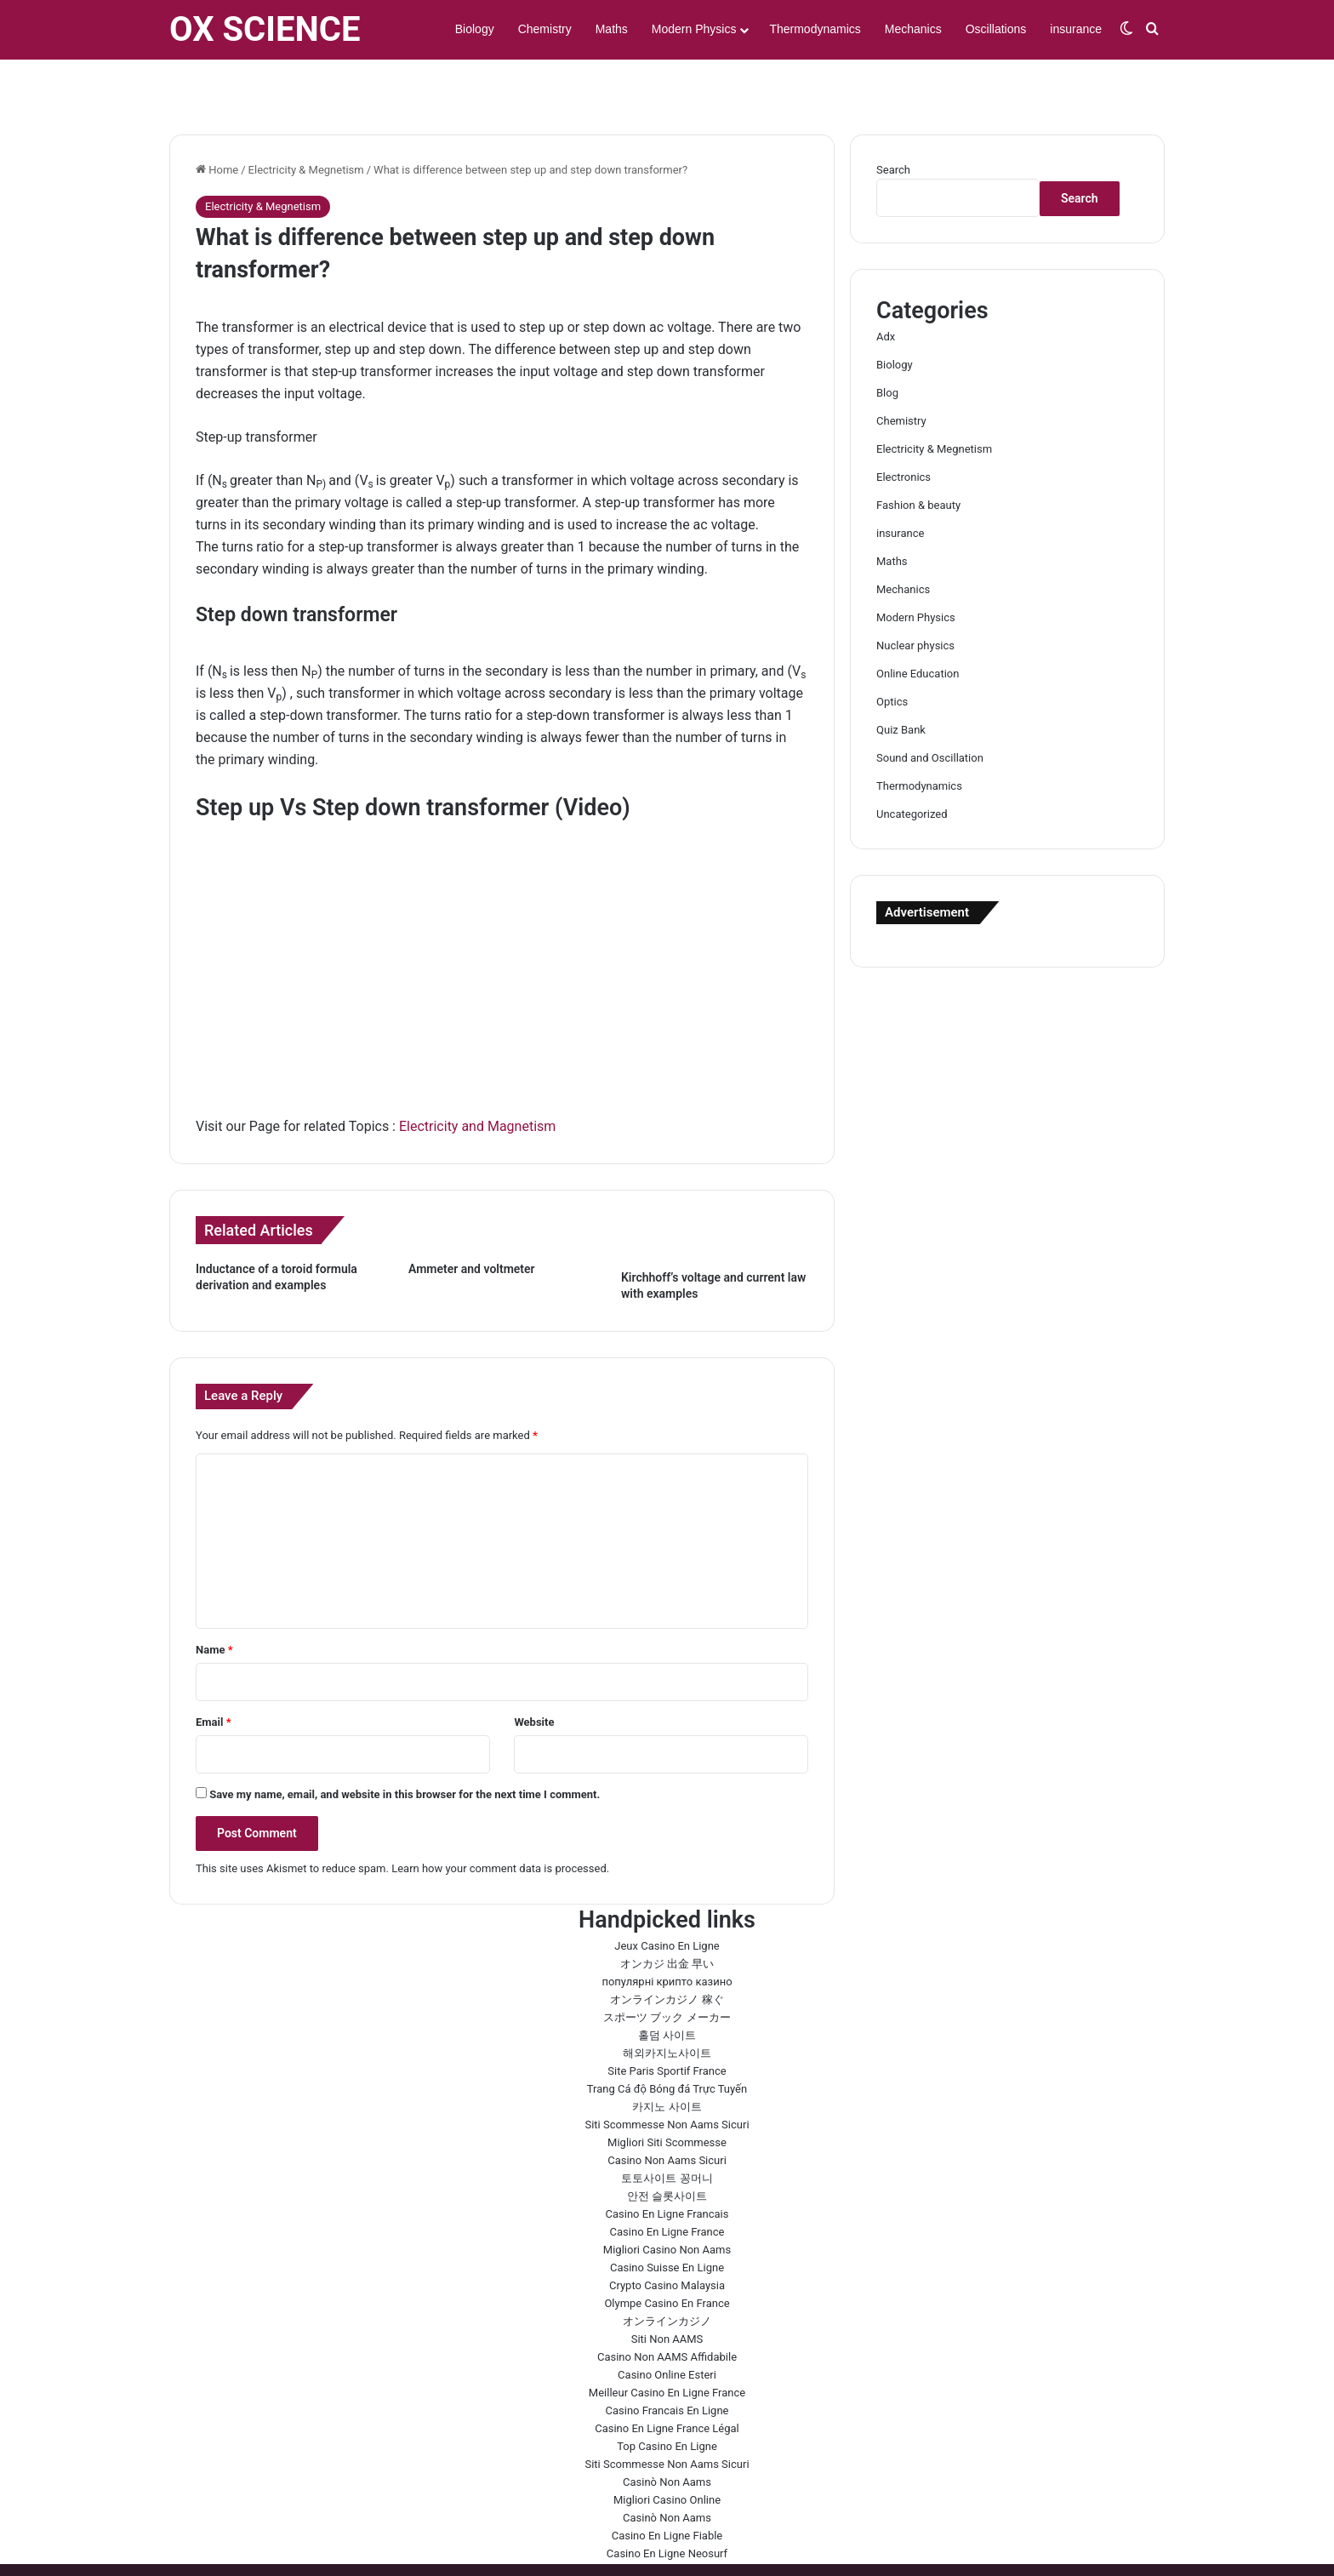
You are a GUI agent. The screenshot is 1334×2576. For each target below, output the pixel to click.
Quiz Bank (901, 680)
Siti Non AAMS (667, 2289)
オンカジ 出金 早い (667, 1914)
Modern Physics (694, 29)
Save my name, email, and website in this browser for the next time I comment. (404, 1745)
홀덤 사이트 (667, 1985)
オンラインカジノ (667, 2271)
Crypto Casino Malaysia (667, 2236)
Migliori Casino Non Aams (667, 2200)
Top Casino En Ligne (667, 2396)
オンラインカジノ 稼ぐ (666, 1950)
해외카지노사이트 (667, 2003)
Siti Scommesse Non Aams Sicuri (666, 2075)
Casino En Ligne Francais (667, 2164)
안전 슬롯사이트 (667, 2146)
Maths (612, 29)
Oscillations (996, 29)
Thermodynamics (814, 29)
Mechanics (913, 29)
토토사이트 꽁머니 (666, 2128)
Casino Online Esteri (667, 2325)
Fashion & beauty (918, 455)
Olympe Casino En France (666, 2254)
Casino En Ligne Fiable (667, 2486)
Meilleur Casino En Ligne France (667, 2343)
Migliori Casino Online (667, 2450)
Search (893, 120)
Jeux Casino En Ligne (666, 1896)
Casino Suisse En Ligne (667, 2218)
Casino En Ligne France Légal (667, 2379)
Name (214, 1600)
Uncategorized (911, 764)
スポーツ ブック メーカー (666, 1968)
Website (534, 1672)
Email (213, 1672)
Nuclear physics (915, 596)
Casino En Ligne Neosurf (667, 2504)
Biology (474, 29)
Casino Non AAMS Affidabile (667, 2307)
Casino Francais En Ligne (667, 2361)
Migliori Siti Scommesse (667, 2093)
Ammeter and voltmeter (471, 1219)
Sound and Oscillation (929, 708)
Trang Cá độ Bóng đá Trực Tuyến (667, 2039)
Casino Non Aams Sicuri (667, 2111)
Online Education (917, 624)
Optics (892, 652)
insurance (1076, 29)
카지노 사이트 (666, 2057)
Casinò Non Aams (667, 2432)
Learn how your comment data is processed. (500, 1819)
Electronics (903, 427)
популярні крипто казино (666, 1932)
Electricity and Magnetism (477, 1077)
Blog (887, 343)
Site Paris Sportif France (666, 2021)
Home (217, 120)
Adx (885, 287)
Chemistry (545, 29)
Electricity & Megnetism (306, 120)
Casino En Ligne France (667, 2182)
